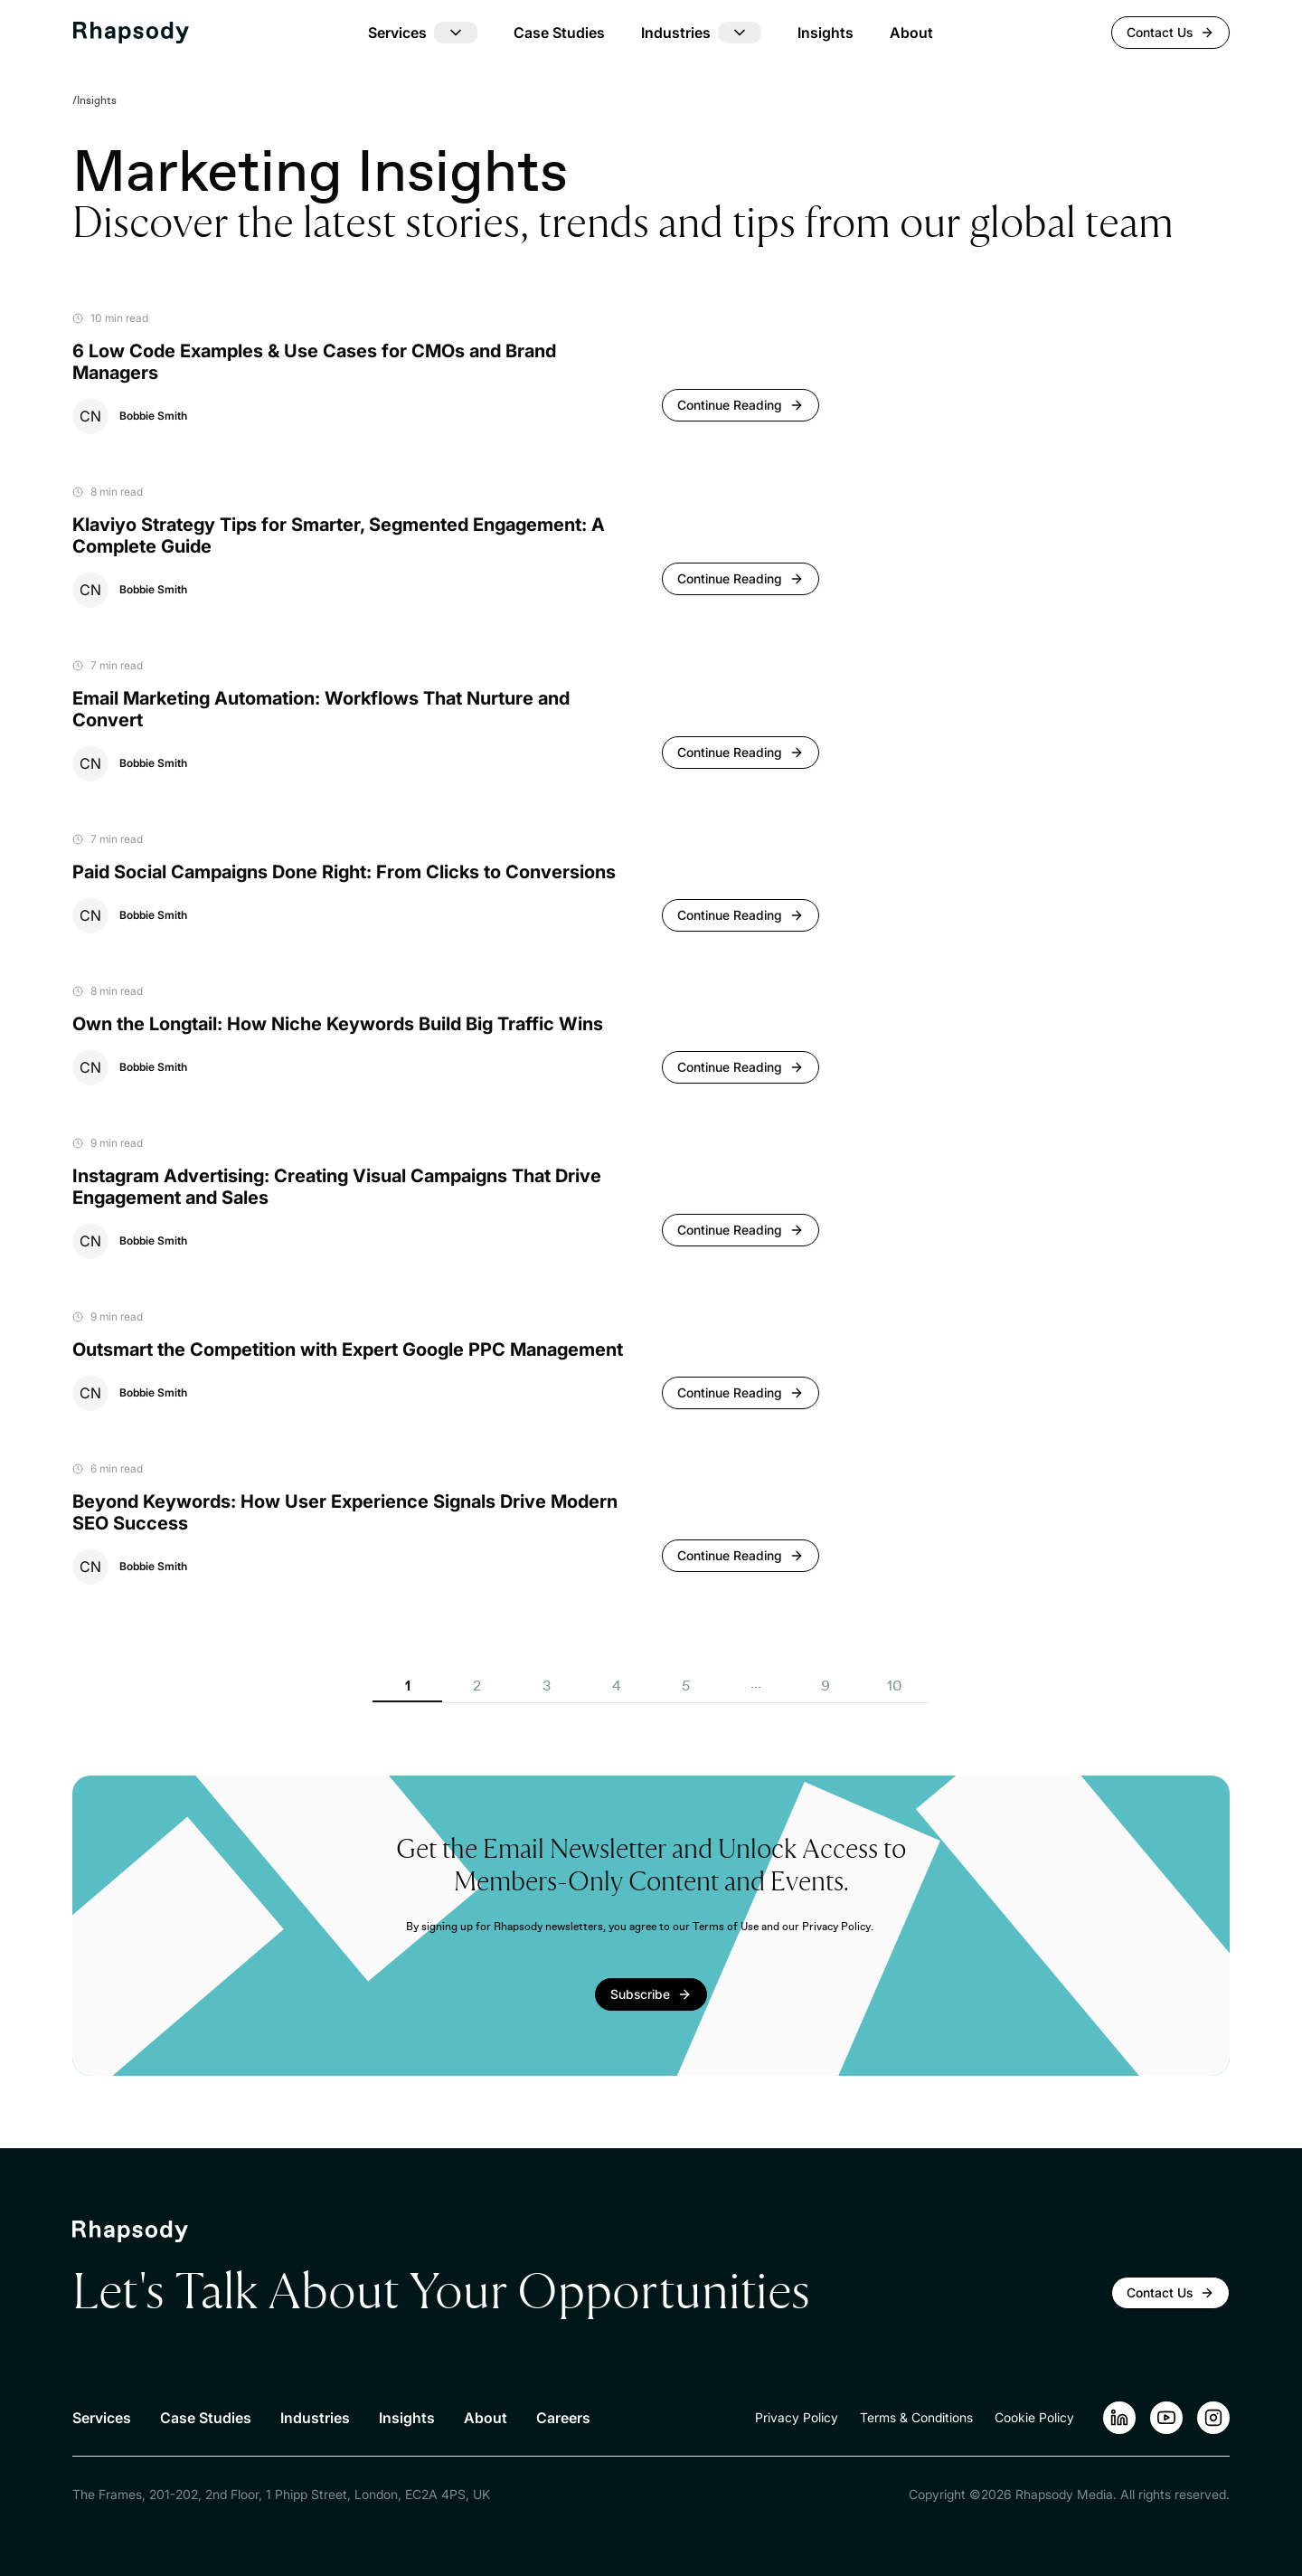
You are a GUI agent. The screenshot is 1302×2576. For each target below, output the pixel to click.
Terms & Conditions (916, 2417)
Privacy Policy (796, 2417)
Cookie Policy (1034, 2417)
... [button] (755, 1683)
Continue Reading (729, 404)
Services (101, 2418)
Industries (315, 2418)
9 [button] (825, 1686)
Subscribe (640, 1994)
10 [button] (894, 1686)
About (911, 33)
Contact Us (1170, 32)
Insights (825, 33)
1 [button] (407, 1686)
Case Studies (559, 33)
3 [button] (546, 1686)
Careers (563, 2418)
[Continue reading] (740, 405)
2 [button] (477, 1686)
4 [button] (616, 1686)
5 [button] (686, 1686)
